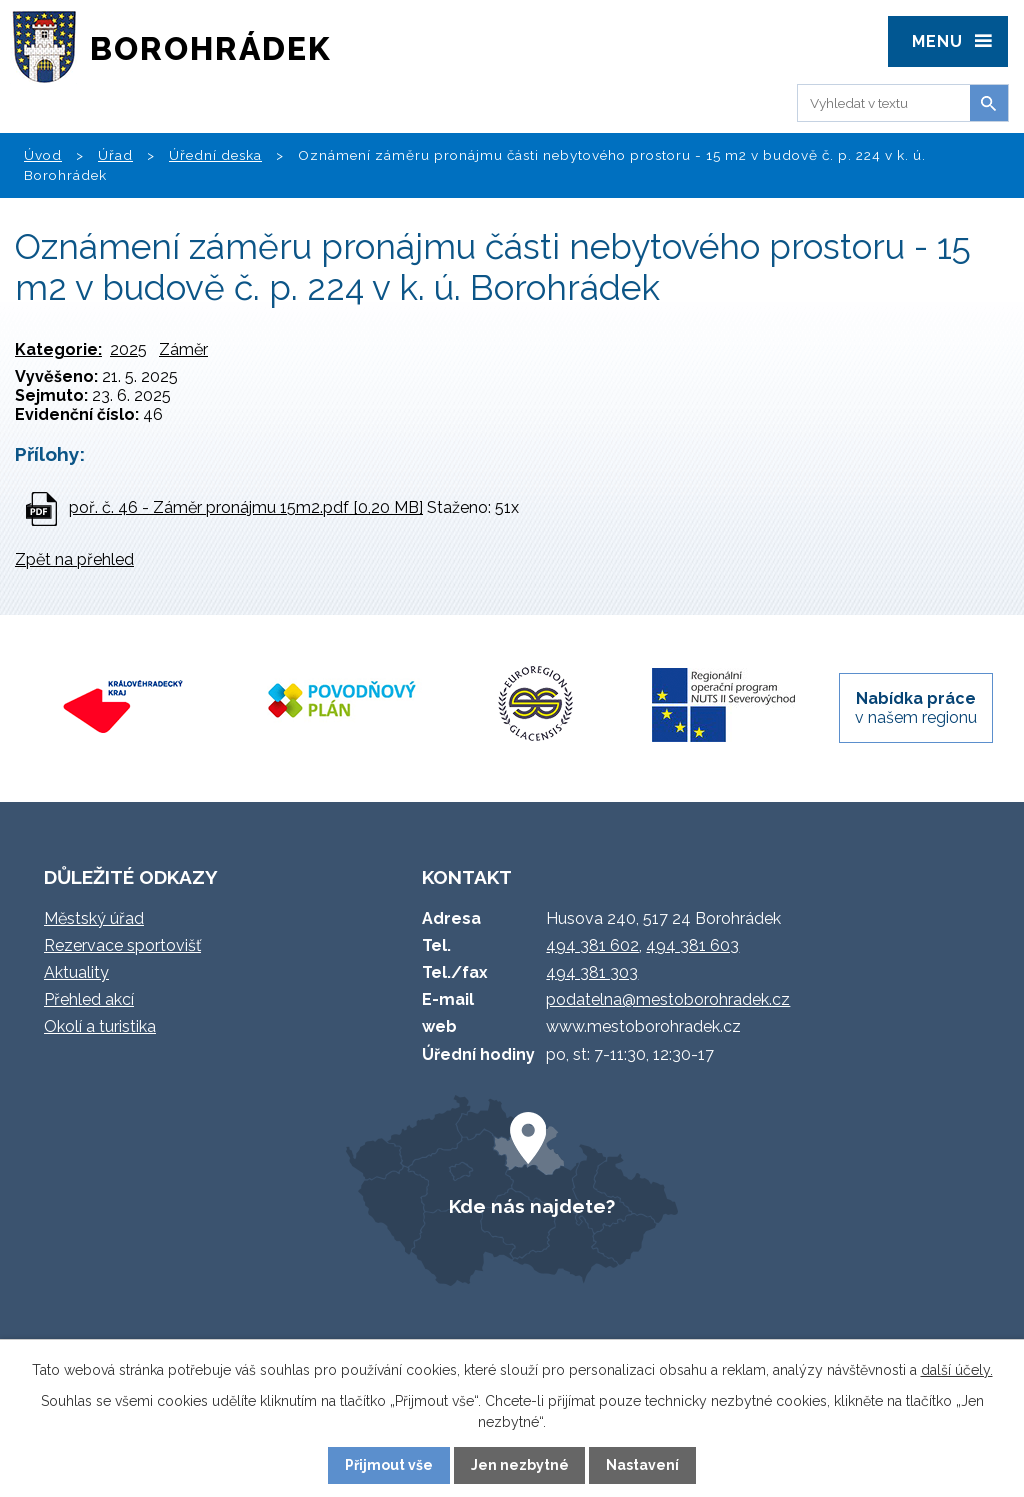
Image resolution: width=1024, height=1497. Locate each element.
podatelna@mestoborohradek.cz (668, 999)
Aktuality (76, 972)
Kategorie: (58, 349)
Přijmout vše (389, 1465)
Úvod (43, 155)
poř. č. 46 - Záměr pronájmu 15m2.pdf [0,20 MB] (246, 507)
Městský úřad (94, 918)
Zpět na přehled (74, 559)
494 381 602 (592, 945)
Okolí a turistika (100, 1026)
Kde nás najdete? (532, 1206)
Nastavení (642, 1465)
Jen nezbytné (520, 1465)
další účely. (957, 1370)
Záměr (183, 349)
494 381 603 (692, 945)
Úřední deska (215, 155)
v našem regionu (916, 708)
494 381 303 (592, 972)
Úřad (115, 155)
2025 (128, 349)
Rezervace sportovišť (122, 945)
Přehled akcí (89, 999)
